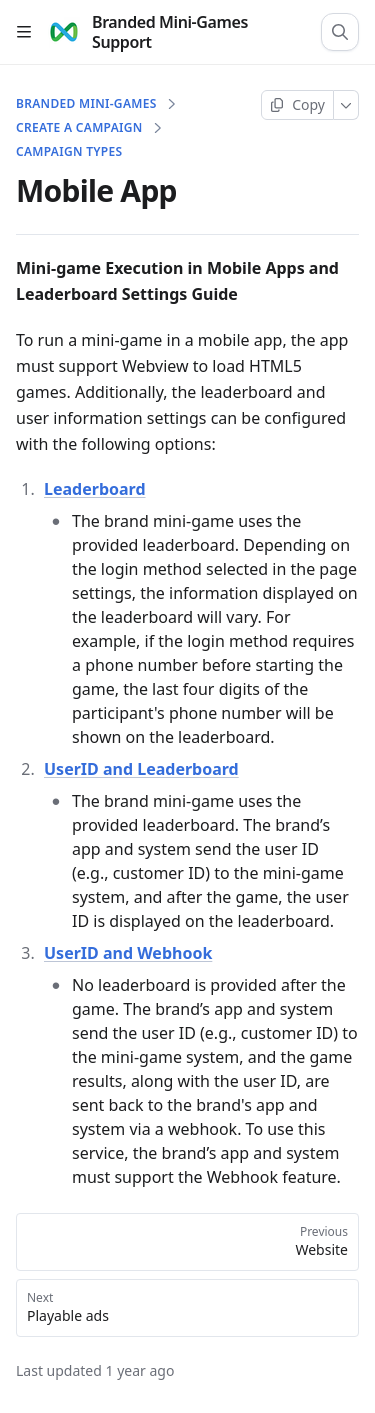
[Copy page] (297, 105)
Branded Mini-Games (86, 104)
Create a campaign (79, 128)
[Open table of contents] (24, 32)
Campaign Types (69, 152)
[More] (346, 105)
